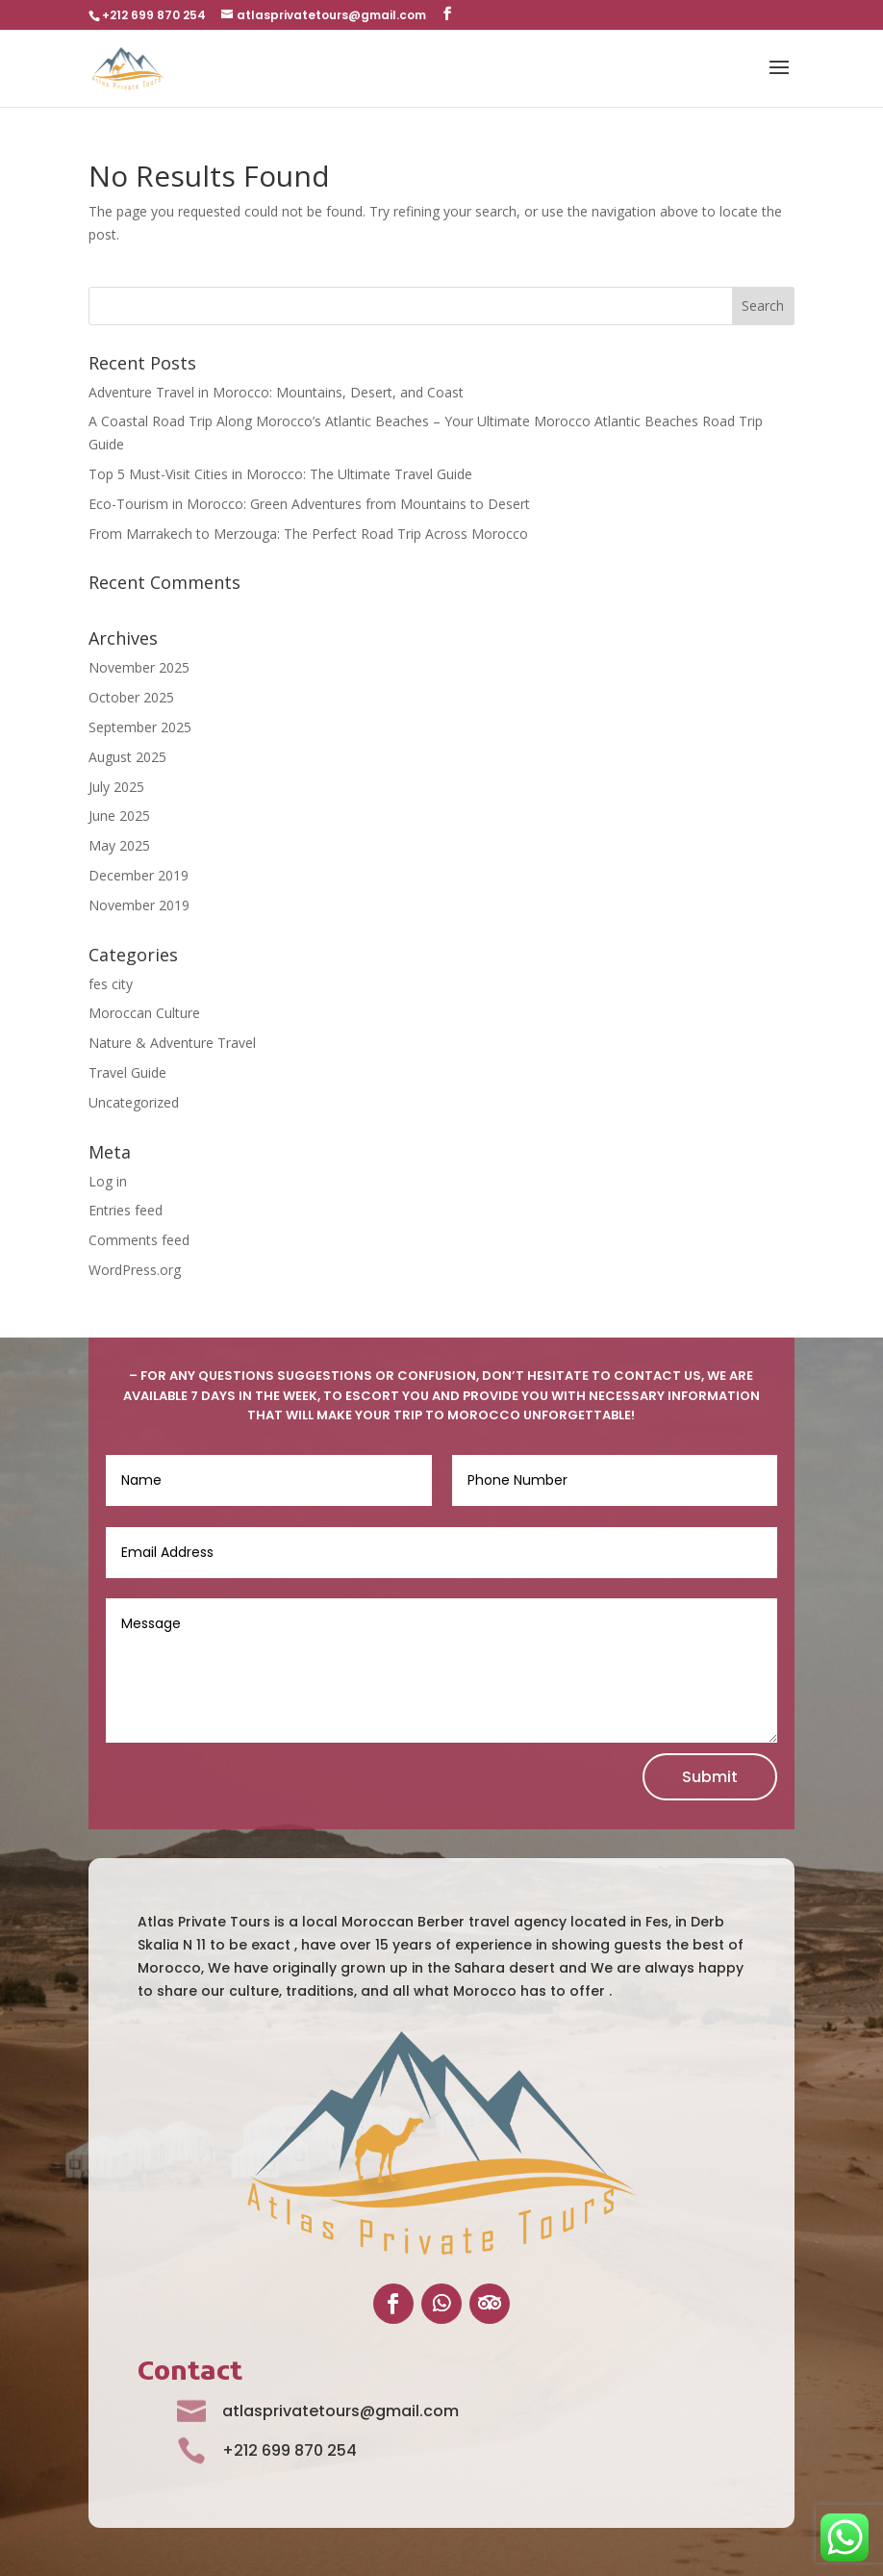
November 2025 (138, 667)
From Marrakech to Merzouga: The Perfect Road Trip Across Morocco (308, 533)
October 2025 (131, 697)
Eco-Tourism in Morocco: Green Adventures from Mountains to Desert (309, 504)
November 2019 (138, 905)
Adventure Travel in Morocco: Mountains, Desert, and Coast (276, 392)
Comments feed (138, 1240)
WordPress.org (134, 1270)
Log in (107, 1181)
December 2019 (138, 875)
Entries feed (125, 1210)
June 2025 (119, 815)
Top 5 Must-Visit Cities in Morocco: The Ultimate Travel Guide (280, 474)
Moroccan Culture (144, 1013)
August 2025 (127, 757)
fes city (110, 984)
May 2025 (119, 845)
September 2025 (139, 727)
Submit (710, 1777)
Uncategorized (133, 1102)
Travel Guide (127, 1072)
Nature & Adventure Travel (172, 1042)
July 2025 (116, 787)
